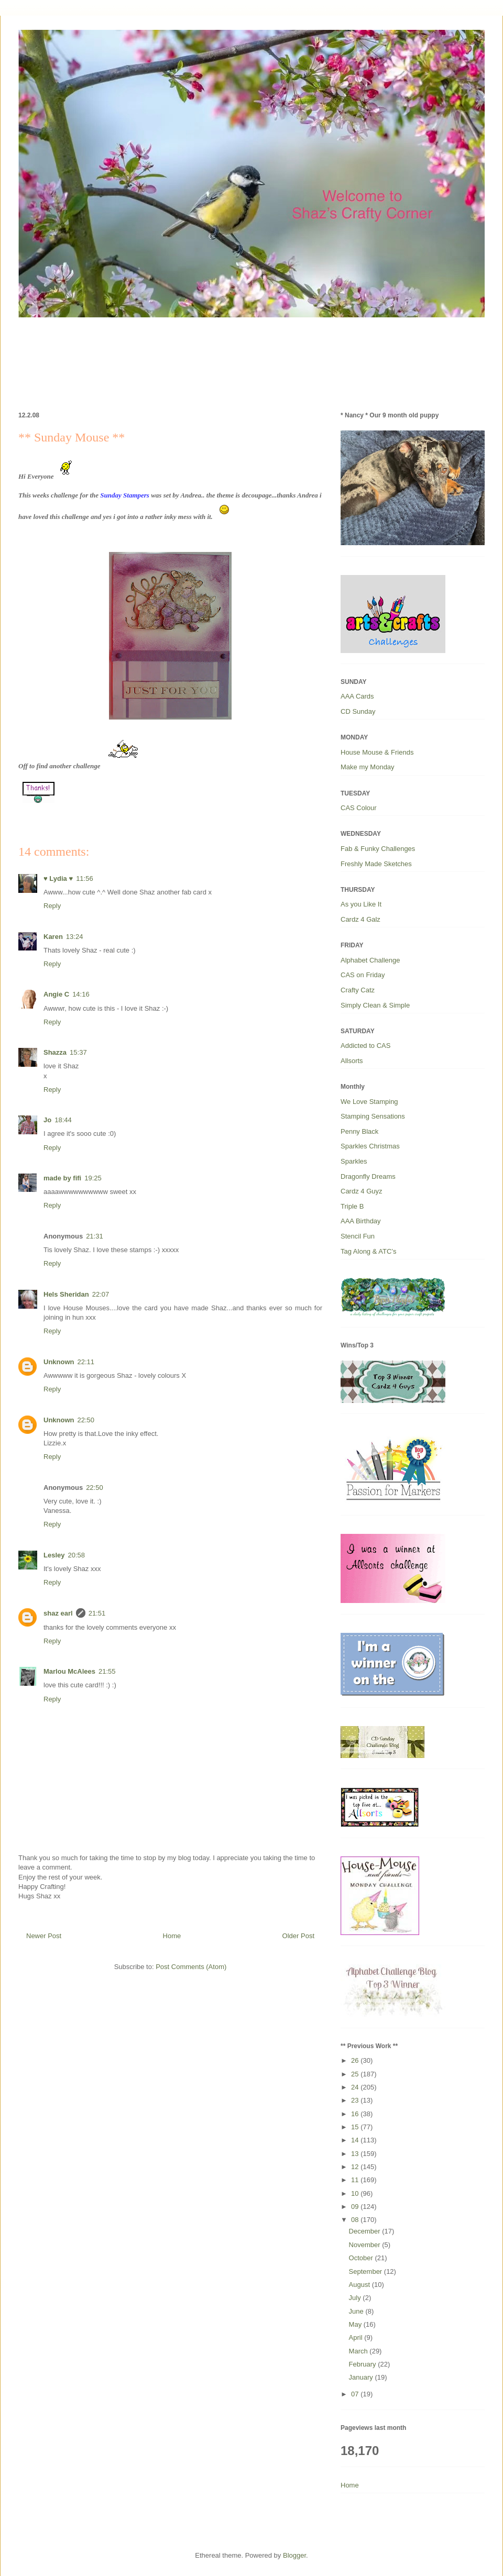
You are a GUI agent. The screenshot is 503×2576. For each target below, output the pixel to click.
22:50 (86, 1420)
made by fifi (62, 1178)
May (356, 2324)
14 (355, 2140)
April (357, 2337)
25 (355, 2074)
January (362, 2377)
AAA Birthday (361, 1221)
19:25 (93, 1178)
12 (355, 2167)
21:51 (97, 1613)
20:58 (76, 1555)
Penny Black (359, 1131)
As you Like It (361, 904)
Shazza (55, 1052)
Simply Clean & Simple (375, 1005)
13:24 (74, 937)
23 (355, 2100)
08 (355, 2220)
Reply (52, 906)
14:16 (81, 994)
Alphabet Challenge (370, 960)
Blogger (294, 2555)
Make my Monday (368, 767)
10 (355, 2193)
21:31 (94, 1236)
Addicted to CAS (365, 1045)
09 (355, 2206)
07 (355, 2394)
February (363, 2364)
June (357, 2311)
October (362, 2258)
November (365, 2245)
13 (355, 2154)
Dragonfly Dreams (368, 1176)
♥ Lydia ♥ (58, 878)
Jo (47, 1120)
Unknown (58, 1362)
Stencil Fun (358, 1236)
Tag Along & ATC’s (368, 1251)
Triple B (352, 1206)
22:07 (101, 1294)
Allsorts (352, 1061)
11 (355, 2180)
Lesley (53, 1555)
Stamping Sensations (373, 1116)
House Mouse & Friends (377, 752)
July (356, 2298)
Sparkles (354, 1161)
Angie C (56, 994)
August (360, 2284)
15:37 (78, 1052)
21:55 (107, 1671)
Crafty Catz (358, 990)
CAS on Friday (363, 975)
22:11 (86, 1362)
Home (172, 1936)
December (365, 2231)
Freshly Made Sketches (376, 864)
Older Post (298, 1936)
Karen (53, 937)
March (359, 2351)
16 (355, 2114)
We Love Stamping (369, 1101)
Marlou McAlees (69, 1671)
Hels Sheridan (66, 1294)
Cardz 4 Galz (360, 919)
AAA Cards (357, 696)
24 (355, 2087)
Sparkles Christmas (370, 1146)
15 (355, 2127)
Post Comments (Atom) (191, 1967)
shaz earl (58, 1613)
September (366, 2271)
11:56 (84, 878)
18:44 (63, 1120)
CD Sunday (358, 711)
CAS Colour (359, 808)
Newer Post (43, 1936)
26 (355, 2060)
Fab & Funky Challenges (378, 849)
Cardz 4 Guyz (361, 1191)
